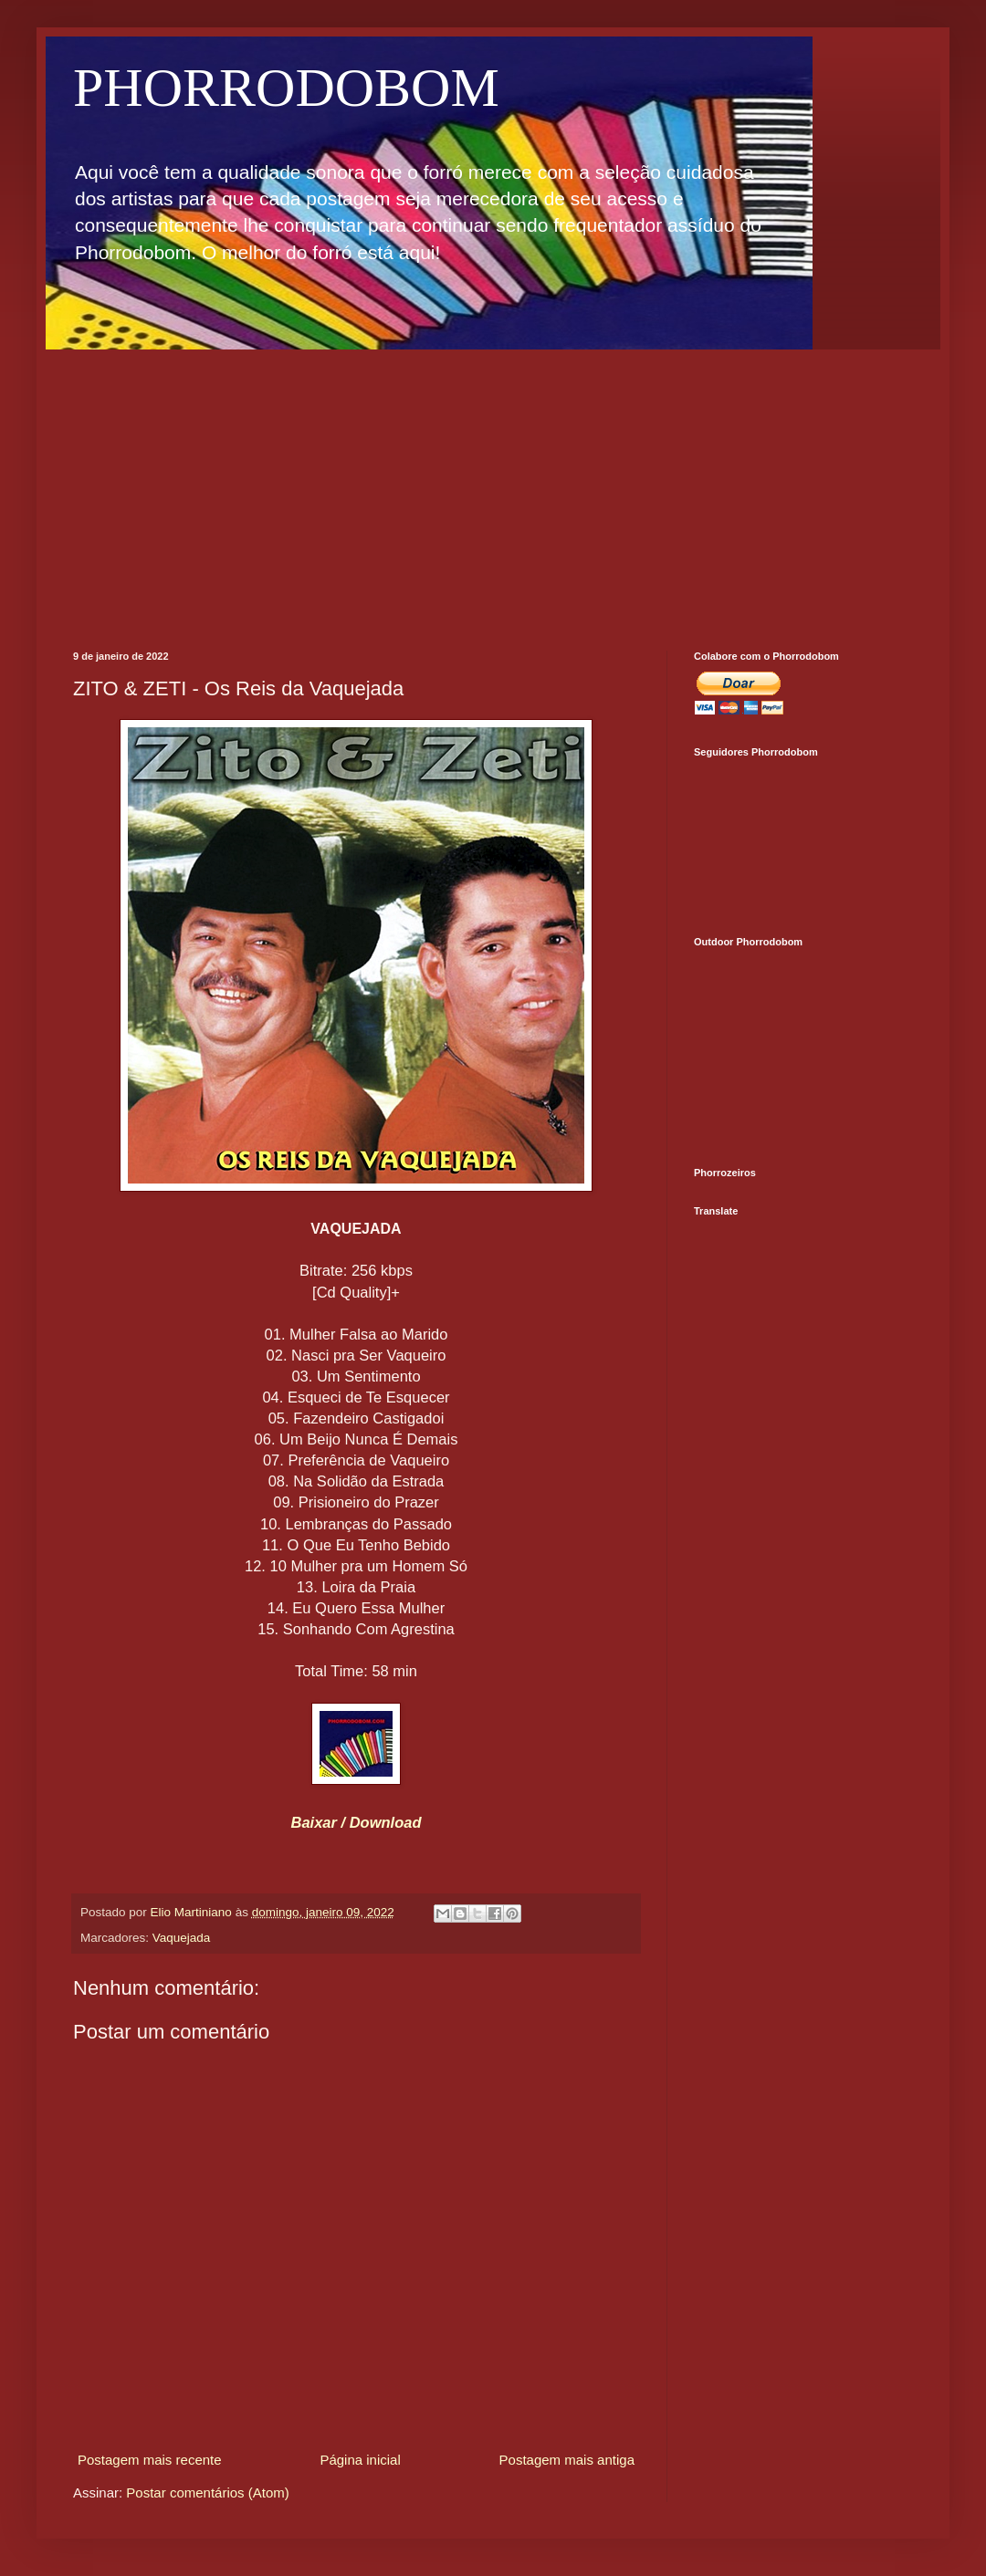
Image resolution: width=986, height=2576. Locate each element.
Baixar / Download (355, 1822)
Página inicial (360, 2459)
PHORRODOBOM (286, 87)
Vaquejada (181, 1938)
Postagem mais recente (150, 2459)
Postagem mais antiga (567, 2459)
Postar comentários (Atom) (207, 2492)
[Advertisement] (493, 486)
